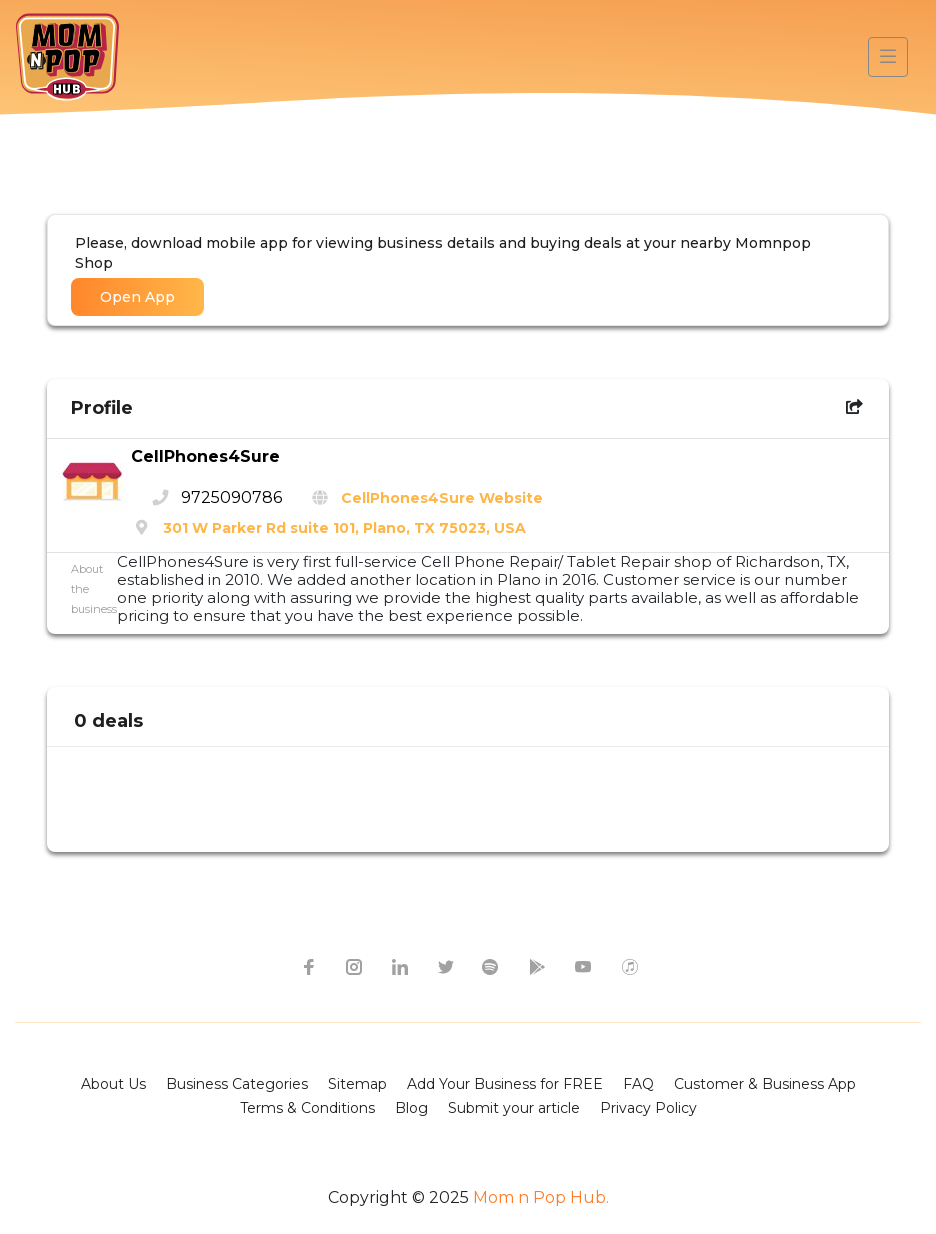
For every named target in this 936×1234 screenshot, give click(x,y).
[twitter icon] (445, 966)
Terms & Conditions (307, 1108)
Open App (137, 297)
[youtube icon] (583, 966)
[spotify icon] (491, 966)
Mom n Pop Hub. (539, 1197)
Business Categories (237, 1084)
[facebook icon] (307, 966)
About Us (113, 1084)
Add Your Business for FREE (505, 1084)
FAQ (638, 1084)
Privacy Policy (648, 1108)
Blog (411, 1108)
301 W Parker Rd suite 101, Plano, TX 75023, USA (344, 528)
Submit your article (514, 1108)
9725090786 (231, 497)
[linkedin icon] (399, 966)
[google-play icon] (537, 966)
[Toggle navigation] (888, 57)
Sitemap (357, 1084)
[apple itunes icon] (629, 966)
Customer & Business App (765, 1084)
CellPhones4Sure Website (442, 498)
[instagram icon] (353, 966)
